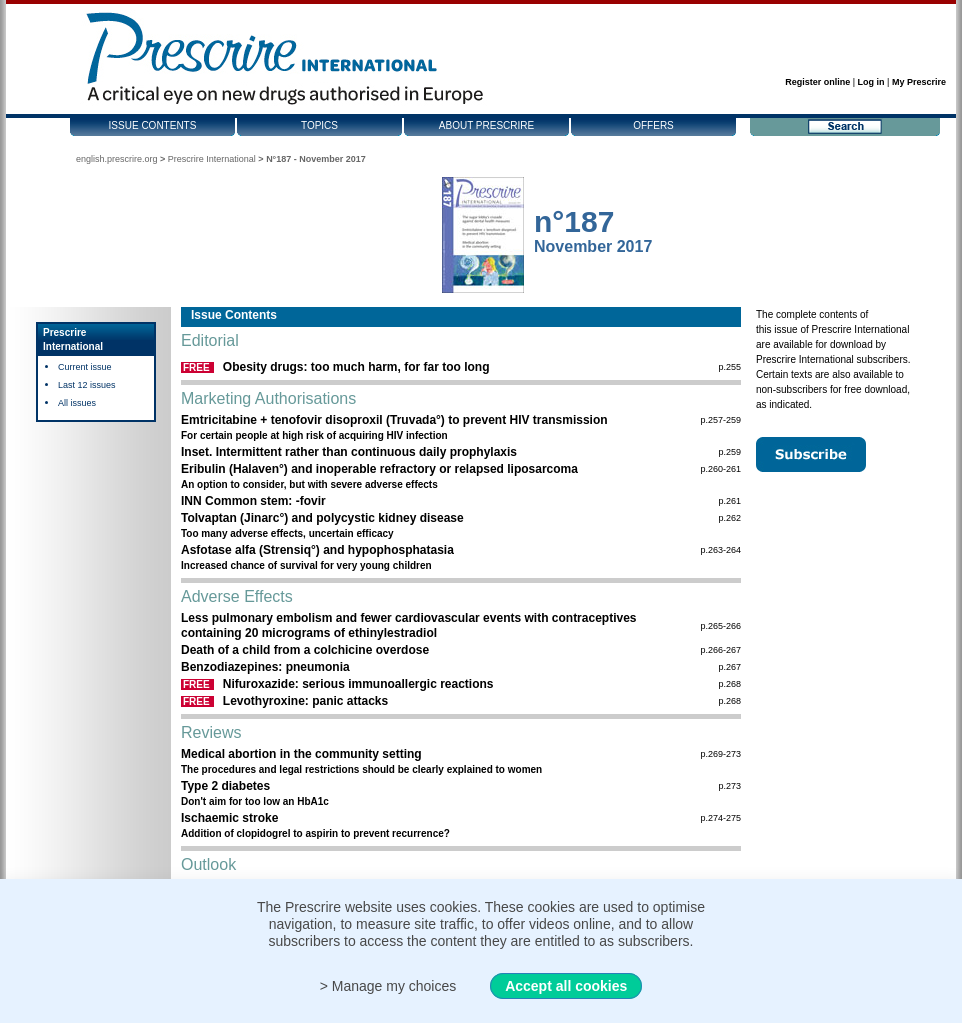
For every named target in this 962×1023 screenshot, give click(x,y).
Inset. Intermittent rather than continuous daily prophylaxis (349, 452)
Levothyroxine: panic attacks (305, 701)
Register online (817, 82)
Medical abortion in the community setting (301, 754)
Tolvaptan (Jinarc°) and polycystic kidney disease (322, 518)
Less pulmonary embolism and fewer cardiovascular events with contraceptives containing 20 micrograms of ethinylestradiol (409, 625)
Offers (653, 125)
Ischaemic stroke (229, 818)
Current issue (85, 367)
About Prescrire (486, 125)
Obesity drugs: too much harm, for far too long (356, 367)
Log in (871, 82)
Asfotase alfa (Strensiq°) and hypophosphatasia (317, 550)
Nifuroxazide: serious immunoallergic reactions (358, 684)
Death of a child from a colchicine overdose (305, 650)
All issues (77, 403)
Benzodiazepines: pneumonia (265, 667)
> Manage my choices (388, 986)
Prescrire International (212, 159)
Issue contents (153, 125)
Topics (319, 125)
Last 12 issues (87, 385)
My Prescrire (919, 82)
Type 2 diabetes (225, 786)
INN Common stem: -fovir (253, 501)
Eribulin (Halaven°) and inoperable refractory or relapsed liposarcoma (379, 469)
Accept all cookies (566, 986)
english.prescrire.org (117, 159)
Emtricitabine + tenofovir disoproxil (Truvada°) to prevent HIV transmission (394, 420)
